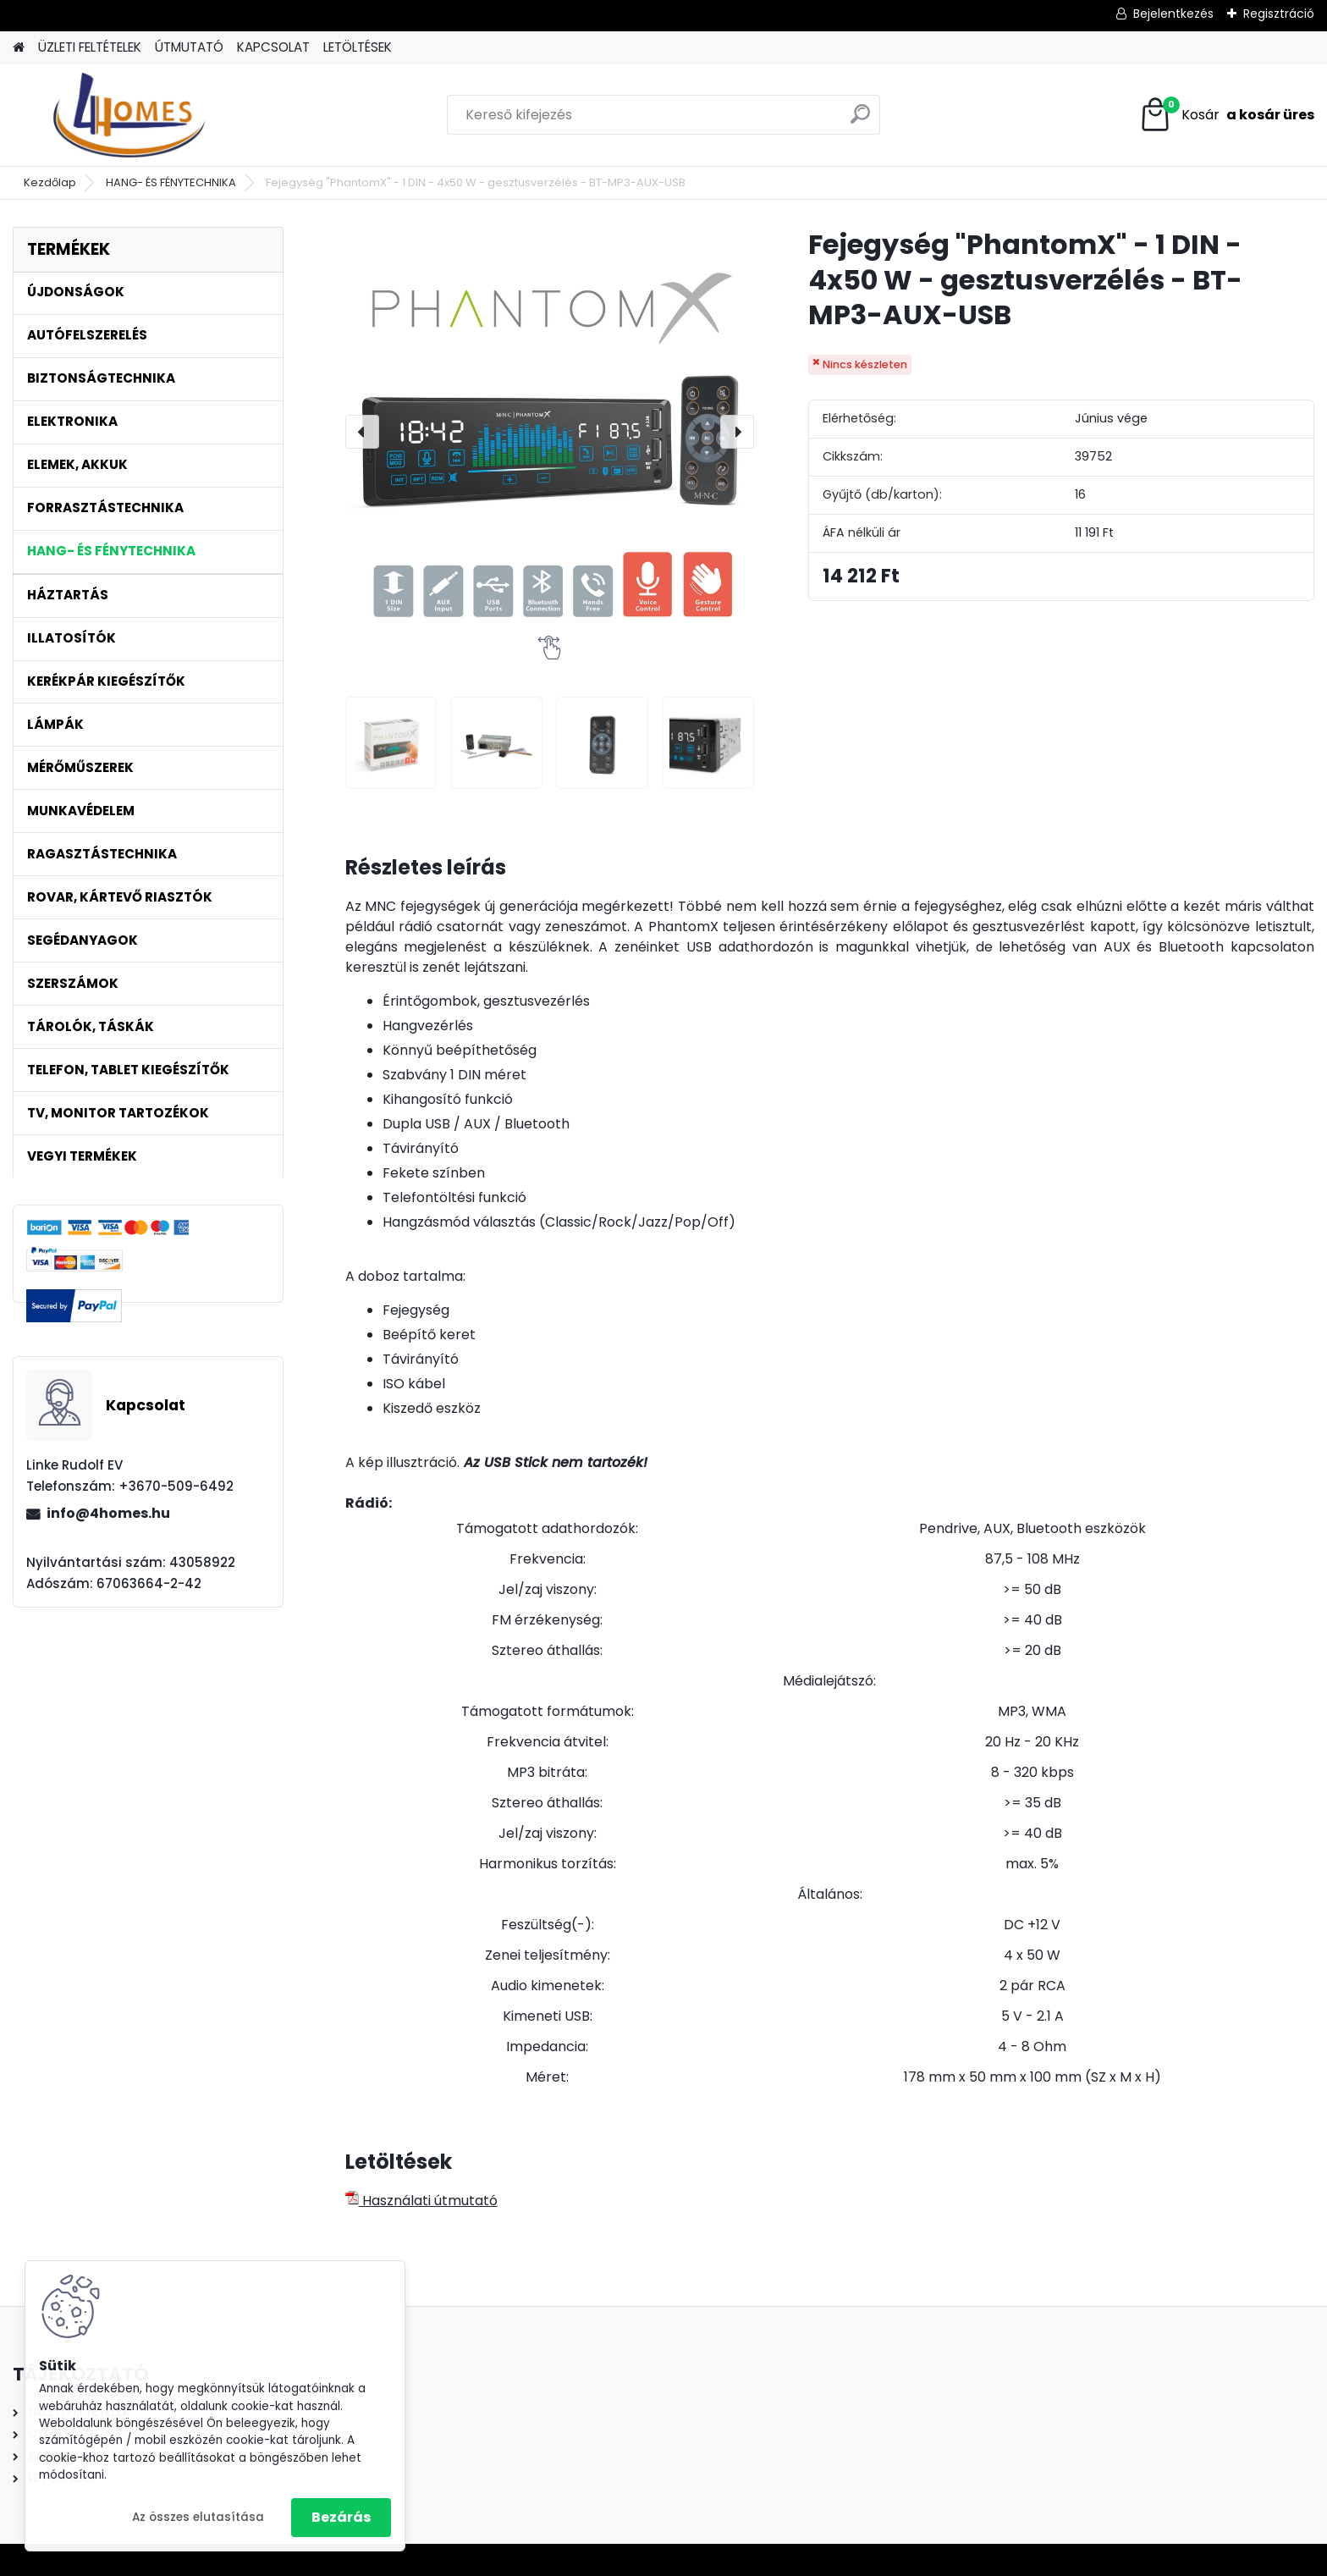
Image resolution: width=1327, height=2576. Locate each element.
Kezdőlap (50, 182)
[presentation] (362, 432)
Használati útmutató (421, 2200)
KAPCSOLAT (273, 47)
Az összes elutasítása (198, 2517)
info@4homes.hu (108, 1513)
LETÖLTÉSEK (357, 47)
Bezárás (341, 2517)
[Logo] (129, 115)
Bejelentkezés (1173, 13)
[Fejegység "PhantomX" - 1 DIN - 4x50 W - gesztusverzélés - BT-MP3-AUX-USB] (549, 431)
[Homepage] (19, 47)
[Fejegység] (391, 743)
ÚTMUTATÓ (189, 47)
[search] (860, 120)
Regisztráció (1278, 13)
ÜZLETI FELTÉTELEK (89, 47)
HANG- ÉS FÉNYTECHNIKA (171, 182)
